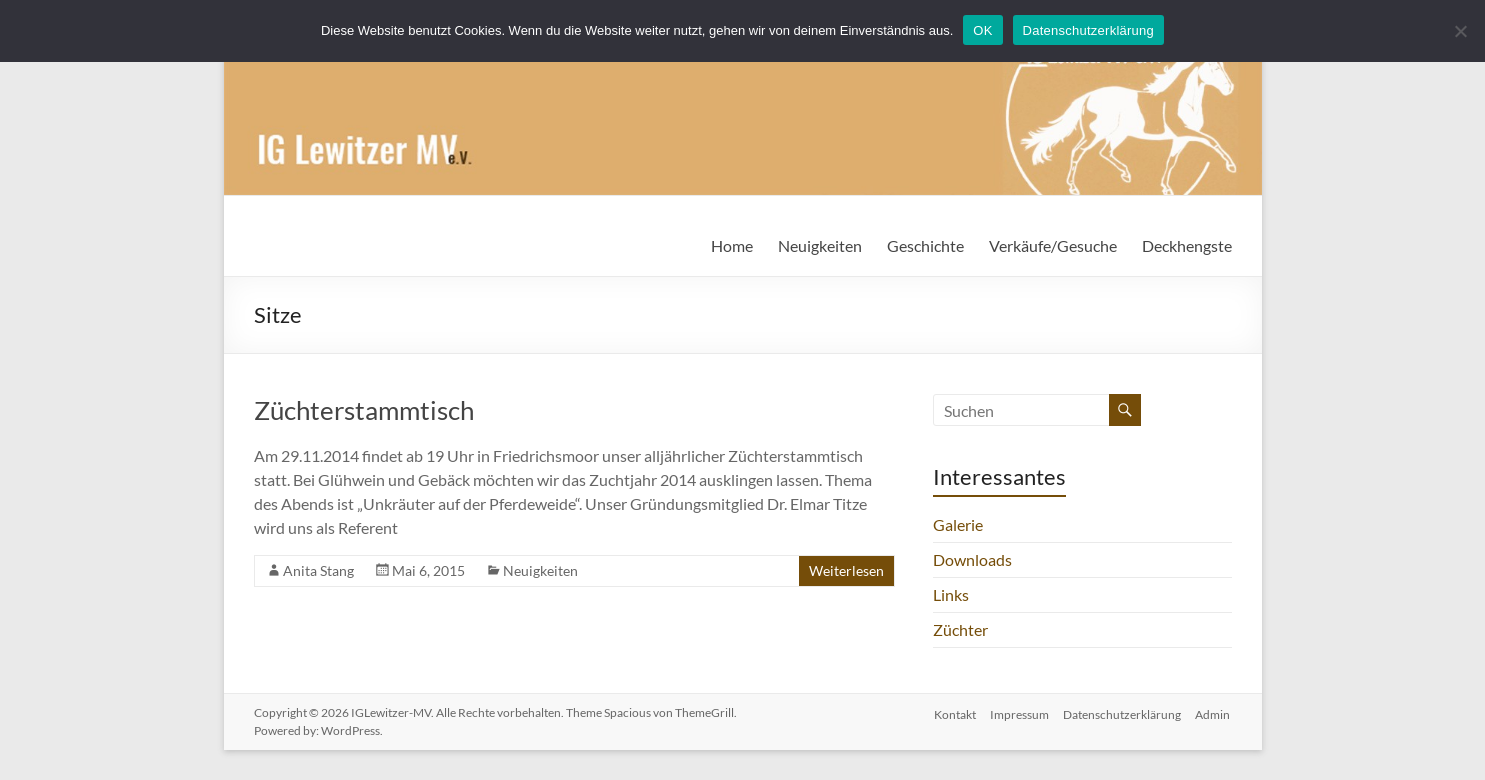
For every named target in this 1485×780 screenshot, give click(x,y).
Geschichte (925, 245)
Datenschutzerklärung (1122, 712)
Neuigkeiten (820, 245)
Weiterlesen (846, 570)
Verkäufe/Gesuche (1053, 245)
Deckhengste (1187, 245)
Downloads (972, 559)
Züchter (960, 629)
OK (982, 30)
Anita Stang (318, 570)
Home (732, 245)
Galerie (958, 524)
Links (951, 594)
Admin (1214, 712)
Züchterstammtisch (364, 410)
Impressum (1017, 712)
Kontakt (951, 712)
